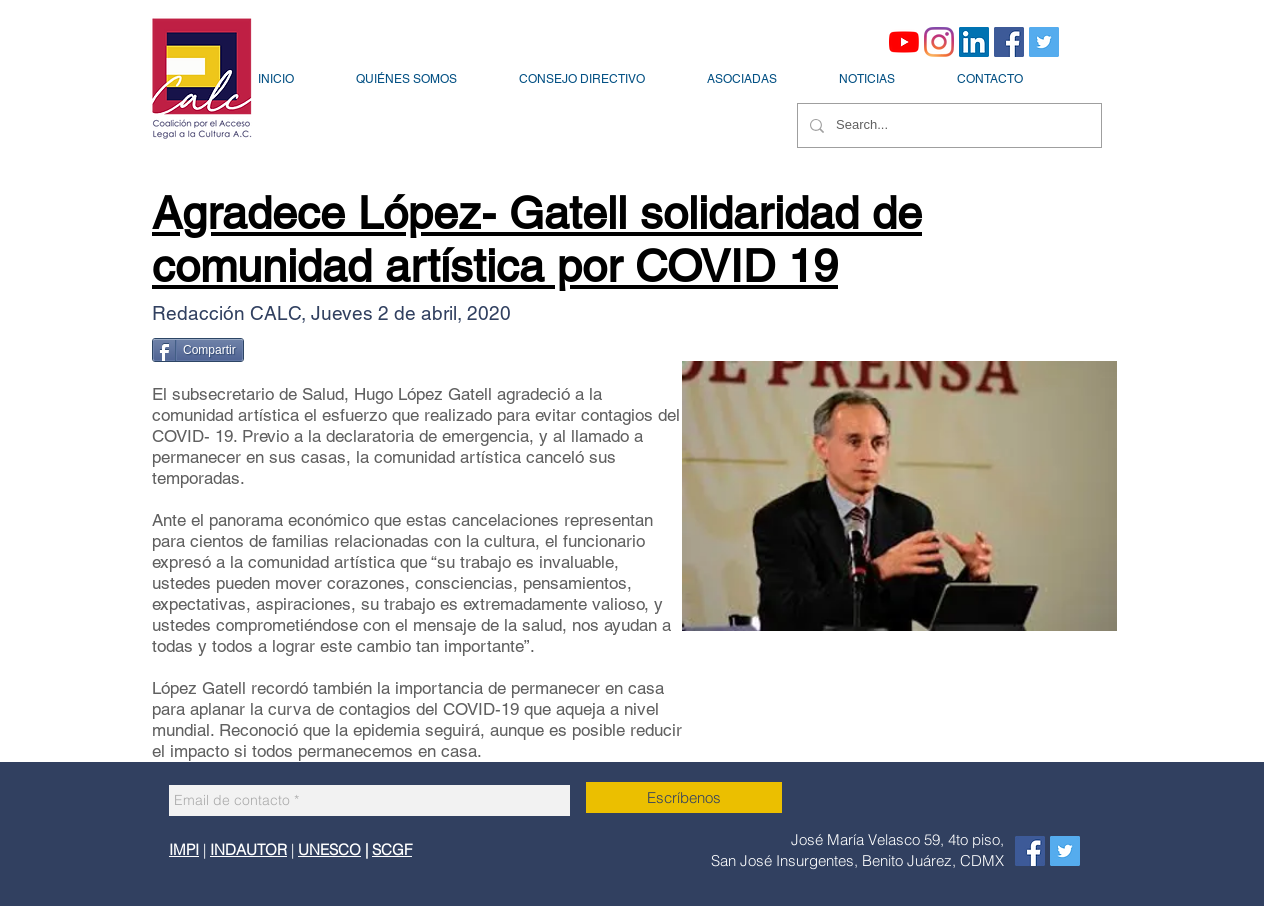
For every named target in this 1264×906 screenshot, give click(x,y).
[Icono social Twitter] (1044, 42)
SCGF (392, 849)
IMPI (184, 849)
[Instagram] (939, 42)
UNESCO (329, 849)
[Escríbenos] (684, 797)
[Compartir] (198, 350)
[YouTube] (904, 42)
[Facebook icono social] (1009, 42)
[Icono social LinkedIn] (974, 42)
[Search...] (947, 125)
